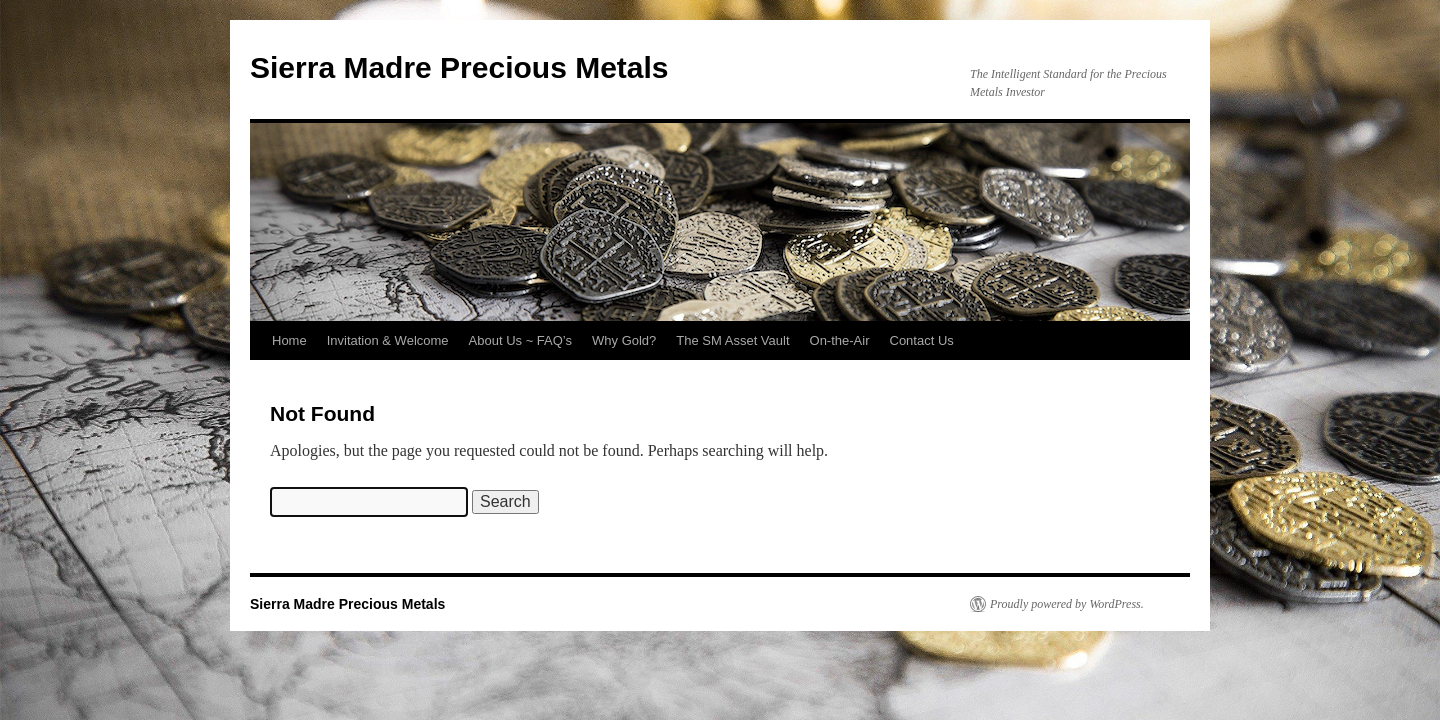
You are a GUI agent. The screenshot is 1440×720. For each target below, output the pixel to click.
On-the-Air (840, 340)
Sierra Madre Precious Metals (459, 67)
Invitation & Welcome (388, 340)
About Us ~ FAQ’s (520, 340)
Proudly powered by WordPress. (1067, 604)
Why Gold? (624, 340)
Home (289, 340)
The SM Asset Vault (732, 340)
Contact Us (922, 340)
